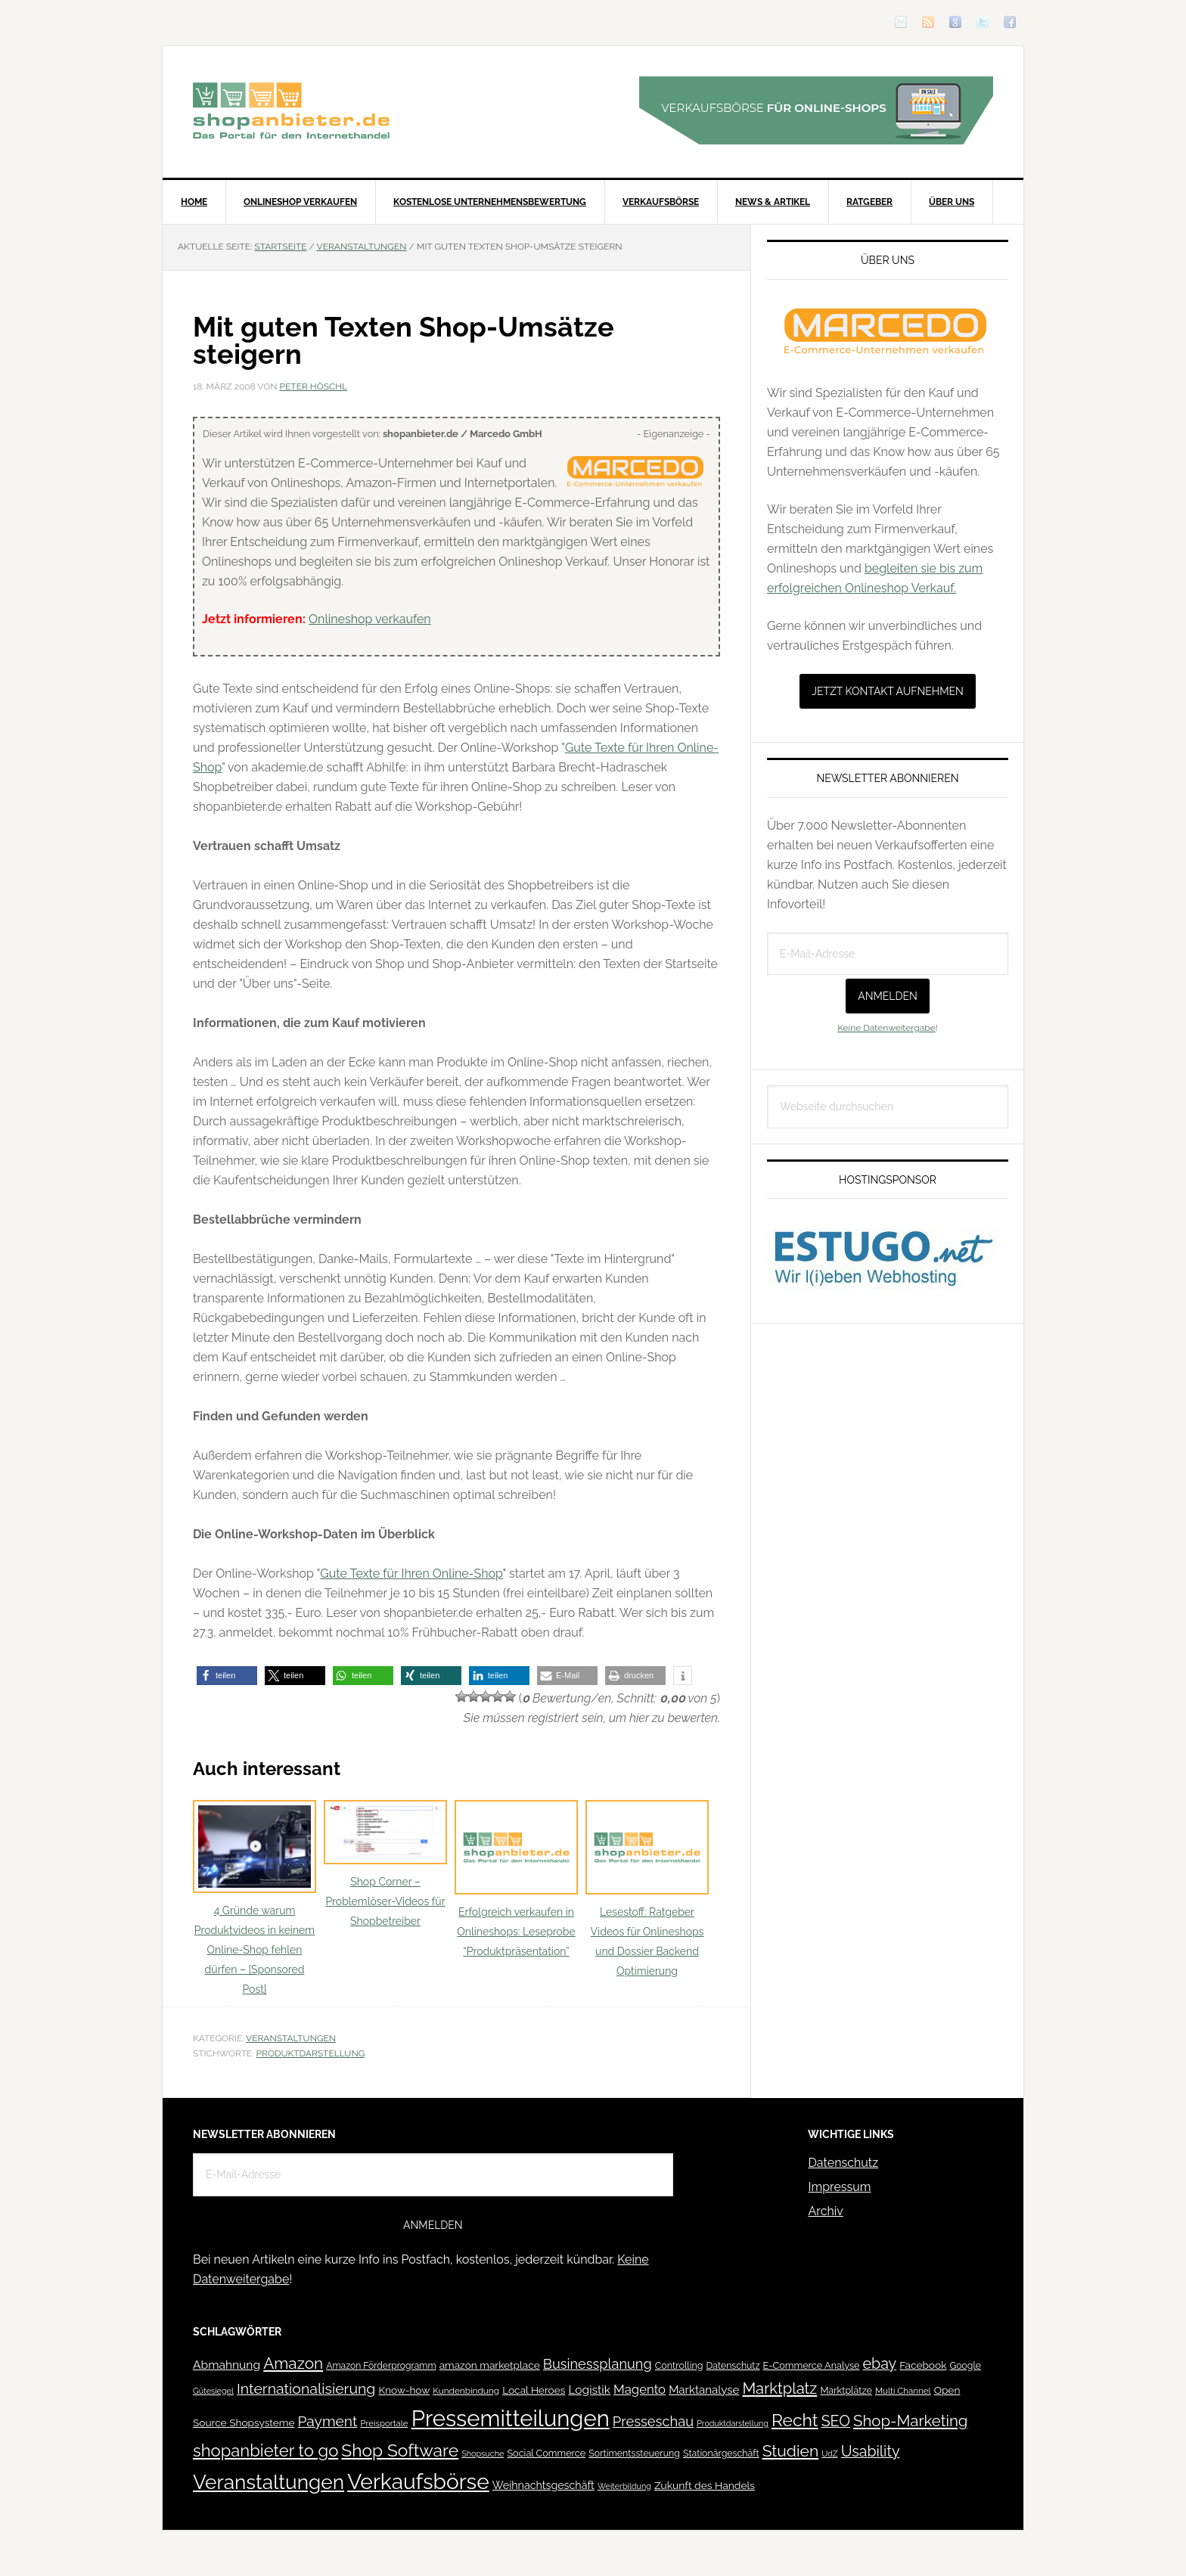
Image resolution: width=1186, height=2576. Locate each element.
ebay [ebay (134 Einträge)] (880, 2364)
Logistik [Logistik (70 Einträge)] (589, 2389)
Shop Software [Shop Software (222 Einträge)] (399, 2450)
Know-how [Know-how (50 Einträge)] (404, 2390)
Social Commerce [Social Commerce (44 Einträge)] (546, 2453)
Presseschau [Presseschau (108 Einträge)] (653, 2421)
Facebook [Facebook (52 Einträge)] (922, 2365)
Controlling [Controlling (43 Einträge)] (679, 2365)
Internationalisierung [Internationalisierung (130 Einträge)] (306, 2389)
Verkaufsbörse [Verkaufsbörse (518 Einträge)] (418, 2481)
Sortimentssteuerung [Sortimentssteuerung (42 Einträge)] (634, 2453)
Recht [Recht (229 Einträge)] (795, 2420)
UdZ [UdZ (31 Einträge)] (829, 2453)
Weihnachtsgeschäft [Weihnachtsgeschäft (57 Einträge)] (543, 2485)
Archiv (825, 2211)
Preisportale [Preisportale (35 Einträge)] (384, 2423)
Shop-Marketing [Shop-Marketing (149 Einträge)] (910, 2421)
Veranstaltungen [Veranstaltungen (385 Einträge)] (268, 2482)
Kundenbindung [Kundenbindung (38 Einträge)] (466, 2390)
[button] (227, 1675)
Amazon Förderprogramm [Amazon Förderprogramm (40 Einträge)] (381, 2365)
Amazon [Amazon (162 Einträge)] (293, 2363)
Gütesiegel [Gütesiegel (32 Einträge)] (213, 2391)
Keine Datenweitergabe (886, 1028)
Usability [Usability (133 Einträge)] (870, 2451)
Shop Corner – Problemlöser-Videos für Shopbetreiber (385, 1863)
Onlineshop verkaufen (370, 619)
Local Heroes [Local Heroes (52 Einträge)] (533, 2390)
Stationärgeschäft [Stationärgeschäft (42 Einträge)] (721, 2453)
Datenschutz (843, 2162)
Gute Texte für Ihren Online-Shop (411, 1573)
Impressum (839, 2187)
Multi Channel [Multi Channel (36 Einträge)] (903, 2390)
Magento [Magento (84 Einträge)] (639, 2389)
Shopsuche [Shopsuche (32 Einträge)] (482, 2454)
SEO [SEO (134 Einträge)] (835, 2421)
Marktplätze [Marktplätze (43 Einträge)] (846, 2390)
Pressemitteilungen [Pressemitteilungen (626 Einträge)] (510, 2418)
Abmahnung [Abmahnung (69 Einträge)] (226, 2364)
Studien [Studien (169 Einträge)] (790, 2450)
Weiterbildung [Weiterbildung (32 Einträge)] (624, 2486)
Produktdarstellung (310, 2053)
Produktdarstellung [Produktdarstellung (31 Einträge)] (732, 2423)
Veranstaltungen (291, 2038)
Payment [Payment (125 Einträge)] (328, 2421)
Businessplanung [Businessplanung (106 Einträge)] (597, 2364)
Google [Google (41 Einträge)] (965, 2365)
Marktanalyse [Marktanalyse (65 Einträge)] (704, 2390)
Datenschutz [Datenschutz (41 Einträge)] (733, 2365)
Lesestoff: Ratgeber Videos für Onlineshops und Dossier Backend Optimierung (647, 1889)
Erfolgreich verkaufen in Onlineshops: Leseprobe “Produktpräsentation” (516, 1879)
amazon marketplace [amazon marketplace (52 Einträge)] (489, 2365)
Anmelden (887, 996)
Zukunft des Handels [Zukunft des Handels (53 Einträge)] (704, 2485)
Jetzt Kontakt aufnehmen (888, 691)
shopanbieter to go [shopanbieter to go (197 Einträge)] (265, 2450)
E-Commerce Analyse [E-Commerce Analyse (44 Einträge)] (811, 2365)
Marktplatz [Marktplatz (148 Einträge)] (780, 2388)
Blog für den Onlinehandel (291, 110)
